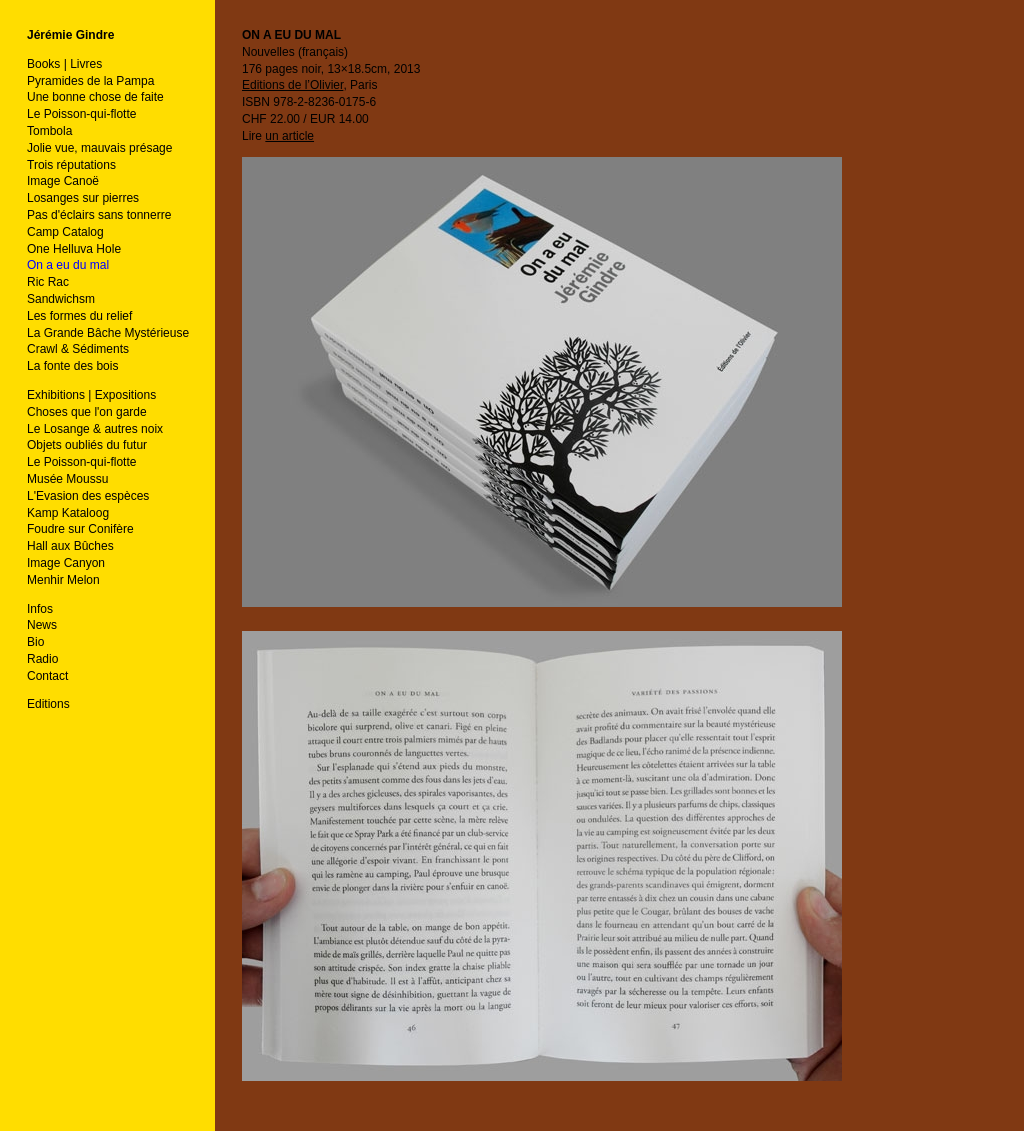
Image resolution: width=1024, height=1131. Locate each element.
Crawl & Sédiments (78, 349)
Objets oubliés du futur (87, 445)
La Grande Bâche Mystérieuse (108, 333)
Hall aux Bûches (70, 546)
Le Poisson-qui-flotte (81, 114)
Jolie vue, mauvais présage (99, 148)
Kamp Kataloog (68, 513)
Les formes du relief (79, 316)
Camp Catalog (65, 232)
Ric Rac (48, 282)
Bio (35, 642)
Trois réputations (71, 165)
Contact (47, 676)
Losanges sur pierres (83, 198)
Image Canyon (66, 563)
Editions (48, 704)
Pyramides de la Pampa (90, 81)
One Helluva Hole (74, 249)
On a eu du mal (68, 265)
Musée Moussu (67, 479)
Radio (42, 659)
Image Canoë (63, 181)
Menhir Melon (63, 580)
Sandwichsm (61, 299)
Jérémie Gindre (70, 35)
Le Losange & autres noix (95, 429)
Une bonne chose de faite (95, 97)
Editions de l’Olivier (292, 85)
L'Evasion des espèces (88, 496)
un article (289, 136)
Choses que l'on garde (87, 412)
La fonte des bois (72, 366)
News (42, 625)
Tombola (49, 131)
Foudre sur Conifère (80, 529)
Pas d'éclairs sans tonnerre (99, 215)
